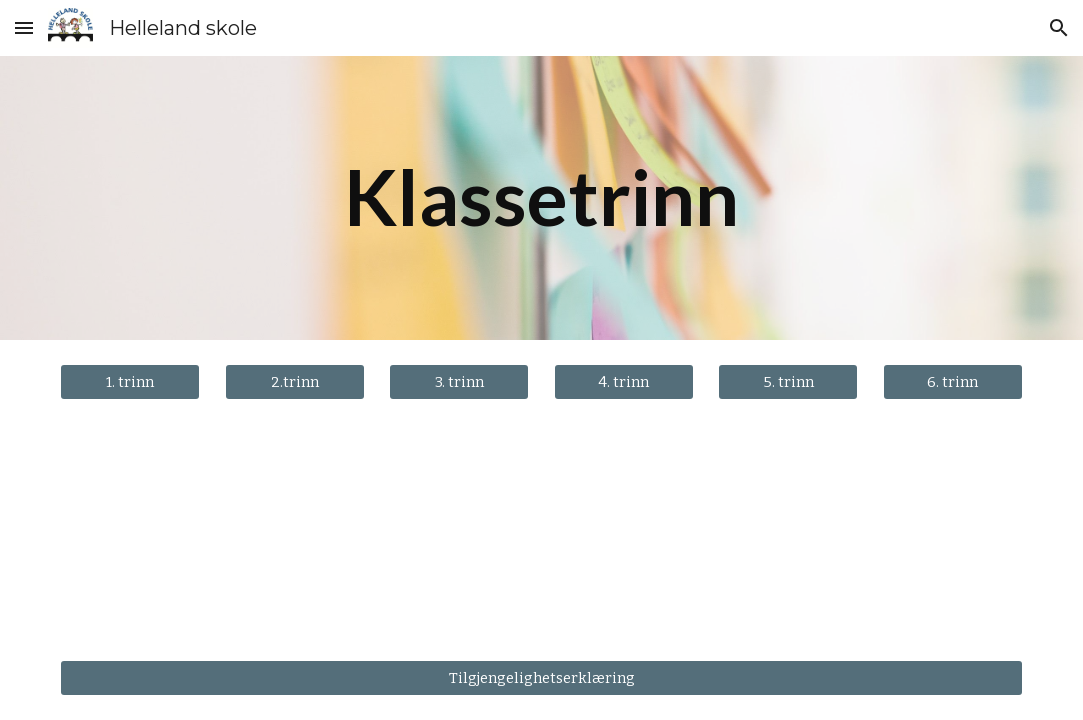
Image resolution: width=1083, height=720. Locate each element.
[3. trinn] (459, 381)
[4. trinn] (624, 381)
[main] (541, 198)
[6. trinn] (953, 381)
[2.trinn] (295, 381)
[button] (24, 27)
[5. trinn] (788, 381)
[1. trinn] (130, 381)
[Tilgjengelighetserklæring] (541, 677)
